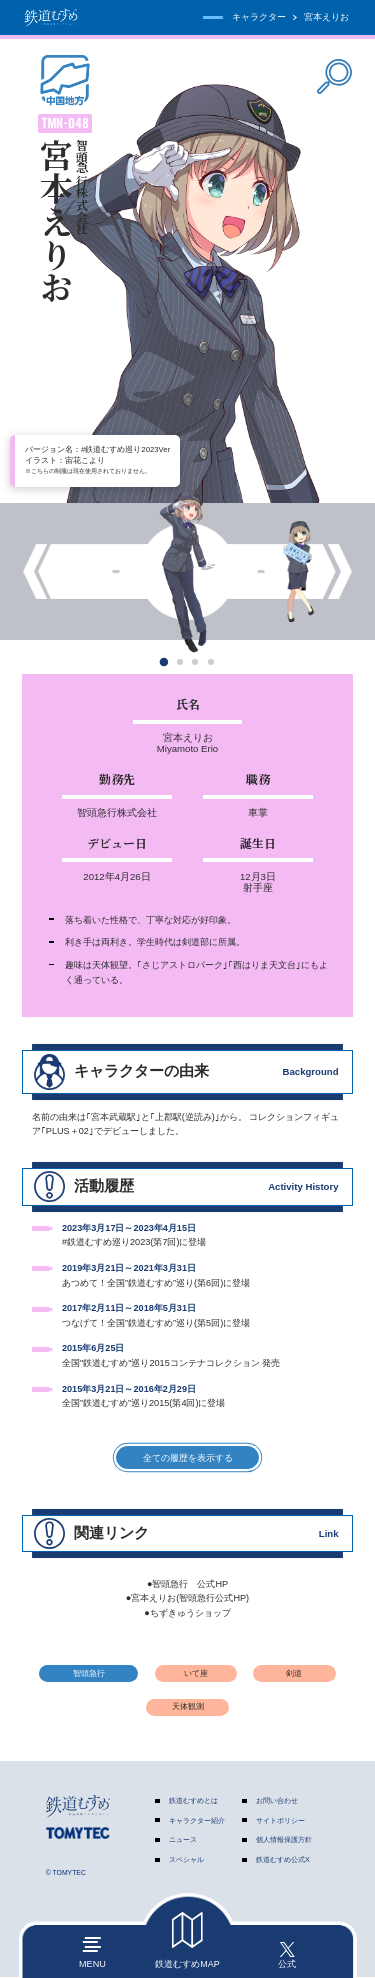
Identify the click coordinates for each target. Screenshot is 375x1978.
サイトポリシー (280, 1820)
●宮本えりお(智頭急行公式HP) (187, 1599)
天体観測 (188, 1707)
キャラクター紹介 (197, 1820)
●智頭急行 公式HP (187, 1584)
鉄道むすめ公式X (283, 1860)
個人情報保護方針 (284, 1840)
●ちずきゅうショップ (187, 1614)
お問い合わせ (277, 1800)
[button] (164, 661)
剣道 (294, 1673)
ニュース (183, 1840)
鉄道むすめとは (193, 1800)
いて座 (196, 1673)
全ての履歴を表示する (187, 1458)
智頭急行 (89, 1673)
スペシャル (186, 1860)
